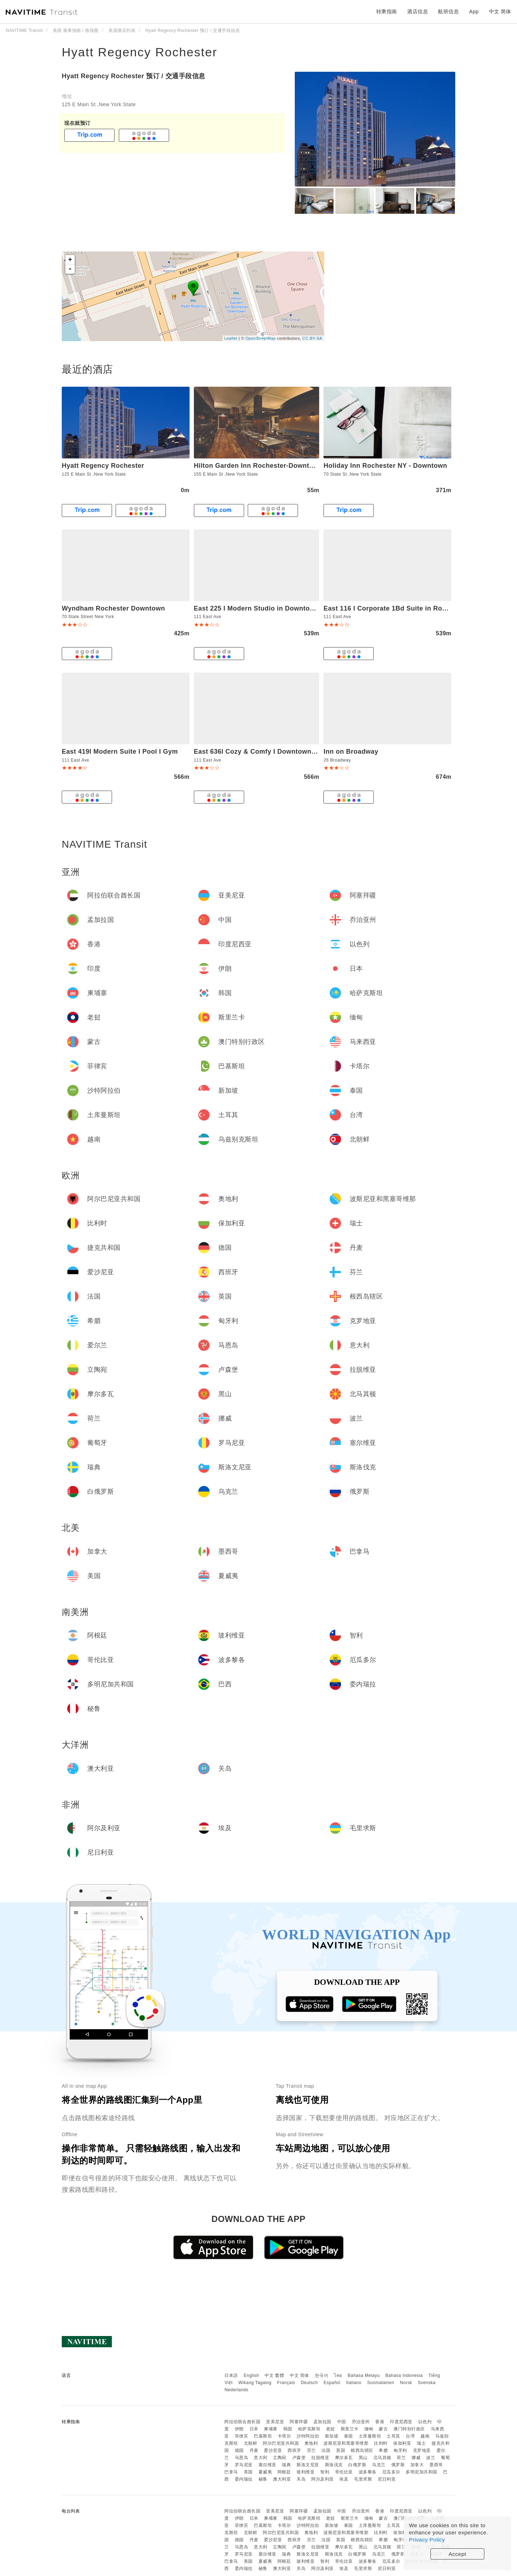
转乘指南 (386, 11)
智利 (324, 2471)
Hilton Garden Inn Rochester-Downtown (258, 465)
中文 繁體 (274, 2375)
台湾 (410, 2436)
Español (331, 2382)
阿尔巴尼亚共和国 (281, 2443)
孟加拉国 (322, 2421)
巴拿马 (231, 2471)
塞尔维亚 (267, 2464)
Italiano (354, 2382)
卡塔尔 (284, 2436)
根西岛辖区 (362, 2450)
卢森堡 (299, 2457)
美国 (248, 2471)
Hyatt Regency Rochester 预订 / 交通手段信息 (133, 76)
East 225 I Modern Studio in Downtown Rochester (274, 608)
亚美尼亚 (275, 2421)
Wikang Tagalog (254, 2382)
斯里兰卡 (350, 2428)
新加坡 (332, 2436)
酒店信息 (417, 11)
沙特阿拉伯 (308, 2436)
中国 (341, 2421)
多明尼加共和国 (421, 2471)
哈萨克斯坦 (309, 2428)
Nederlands (236, 2389)
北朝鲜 (250, 2443)
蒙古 (383, 2428)
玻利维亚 (306, 2471)
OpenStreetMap (261, 338)
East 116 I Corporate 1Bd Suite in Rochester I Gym (405, 608)
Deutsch (309, 2382)
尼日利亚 (387, 2479)
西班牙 (294, 2450)
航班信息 (448, 11)
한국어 (322, 2375)
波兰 (430, 2457)
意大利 (260, 2457)
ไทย (338, 2375)
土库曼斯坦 (370, 2436)
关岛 (301, 2479)
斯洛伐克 (334, 2464)
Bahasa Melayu (364, 2375)
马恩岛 (241, 2457)
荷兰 (401, 2457)
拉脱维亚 (320, 2457)
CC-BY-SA (312, 338)
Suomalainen (381, 2382)
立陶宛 (280, 2457)
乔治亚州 (361, 2421)
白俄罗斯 (357, 2464)
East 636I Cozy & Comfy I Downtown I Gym (263, 751)
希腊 (383, 2450)
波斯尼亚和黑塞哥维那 (345, 2443)
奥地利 (311, 2443)
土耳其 (393, 2436)
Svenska (427, 2382)
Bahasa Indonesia (404, 2375)
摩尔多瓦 (344, 2457)
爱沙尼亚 (273, 2450)
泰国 (348, 2436)
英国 (340, 2450)
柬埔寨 (271, 2428)
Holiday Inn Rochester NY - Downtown (385, 465)
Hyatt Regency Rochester (139, 52)
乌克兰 (379, 2464)
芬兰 (311, 2450)
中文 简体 (299, 2375)
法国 (325, 2450)
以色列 (425, 2421)
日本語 (231, 2375)
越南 (424, 2436)
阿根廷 (284, 2471)
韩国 (287, 2428)
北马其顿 (382, 2457)
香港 (379, 2421)
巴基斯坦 (263, 2436)
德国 (239, 2450)
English (251, 2375)
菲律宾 (241, 2436)
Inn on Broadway (350, 751)
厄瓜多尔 (391, 2471)
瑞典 (286, 2464)
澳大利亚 (282, 2479)
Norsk (406, 2382)
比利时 (381, 2443)
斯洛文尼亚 (308, 2464)
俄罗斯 (398, 2464)
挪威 (415, 2457)
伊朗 (239, 2428)
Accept (457, 2554)
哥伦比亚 (344, 2471)
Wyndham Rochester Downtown (113, 608)
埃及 (343, 2479)
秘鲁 (262, 2479)
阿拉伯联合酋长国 (242, 2421)
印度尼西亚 (401, 2421)
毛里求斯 (363, 2479)
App (474, 11)
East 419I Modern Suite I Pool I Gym (120, 751)
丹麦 (254, 2450)
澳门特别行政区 (409, 2428)
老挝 (330, 2428)
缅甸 (368, 2428)
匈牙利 (400, 2450)
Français (286, 2382)
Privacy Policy (427, 2540)
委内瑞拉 (244, 2479)
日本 (254, 2428)
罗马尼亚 (244, 2464)
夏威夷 (265, 2471)
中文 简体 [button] (500, 11)
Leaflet (231, 338)
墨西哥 (436, 2464)
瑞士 (421, 2443)
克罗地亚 (422, 2450)
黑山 (363, 2457)
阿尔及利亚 (322, 2479)
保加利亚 (402, 2443)
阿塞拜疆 (299, 2421)
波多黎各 (368, 2471)
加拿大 (417, 2464)
